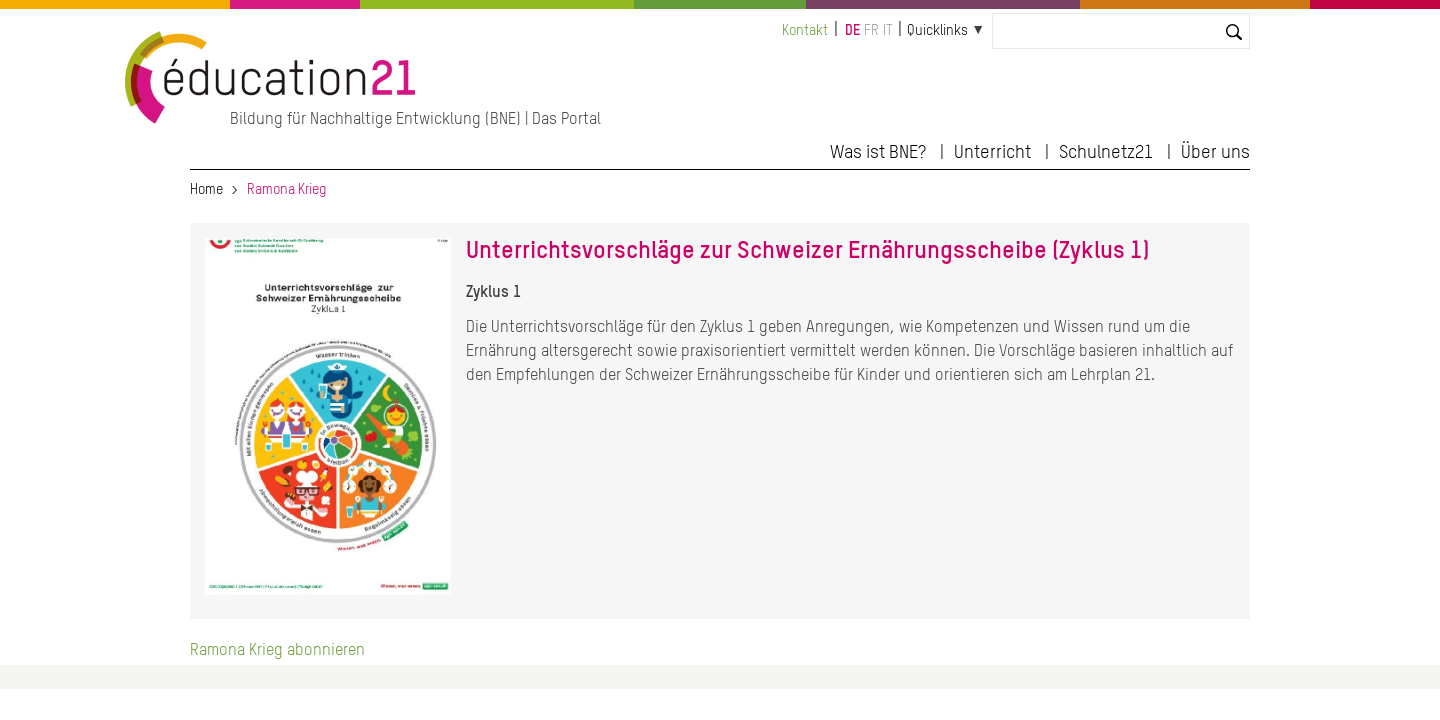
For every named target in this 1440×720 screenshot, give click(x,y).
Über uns (1215, 153)
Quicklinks (937, 31)
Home (206, 190)
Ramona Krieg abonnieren (277, 651)
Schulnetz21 (1106, 153)
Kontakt (805, 31)
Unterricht (992, 153)
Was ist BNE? (878, 153)
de (852, 31)
